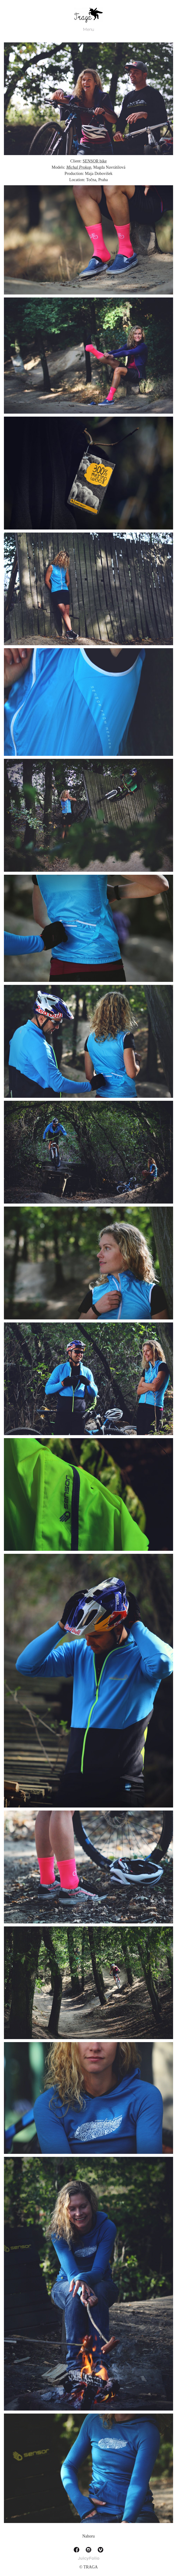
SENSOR (90, 161)
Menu (88, 29)
